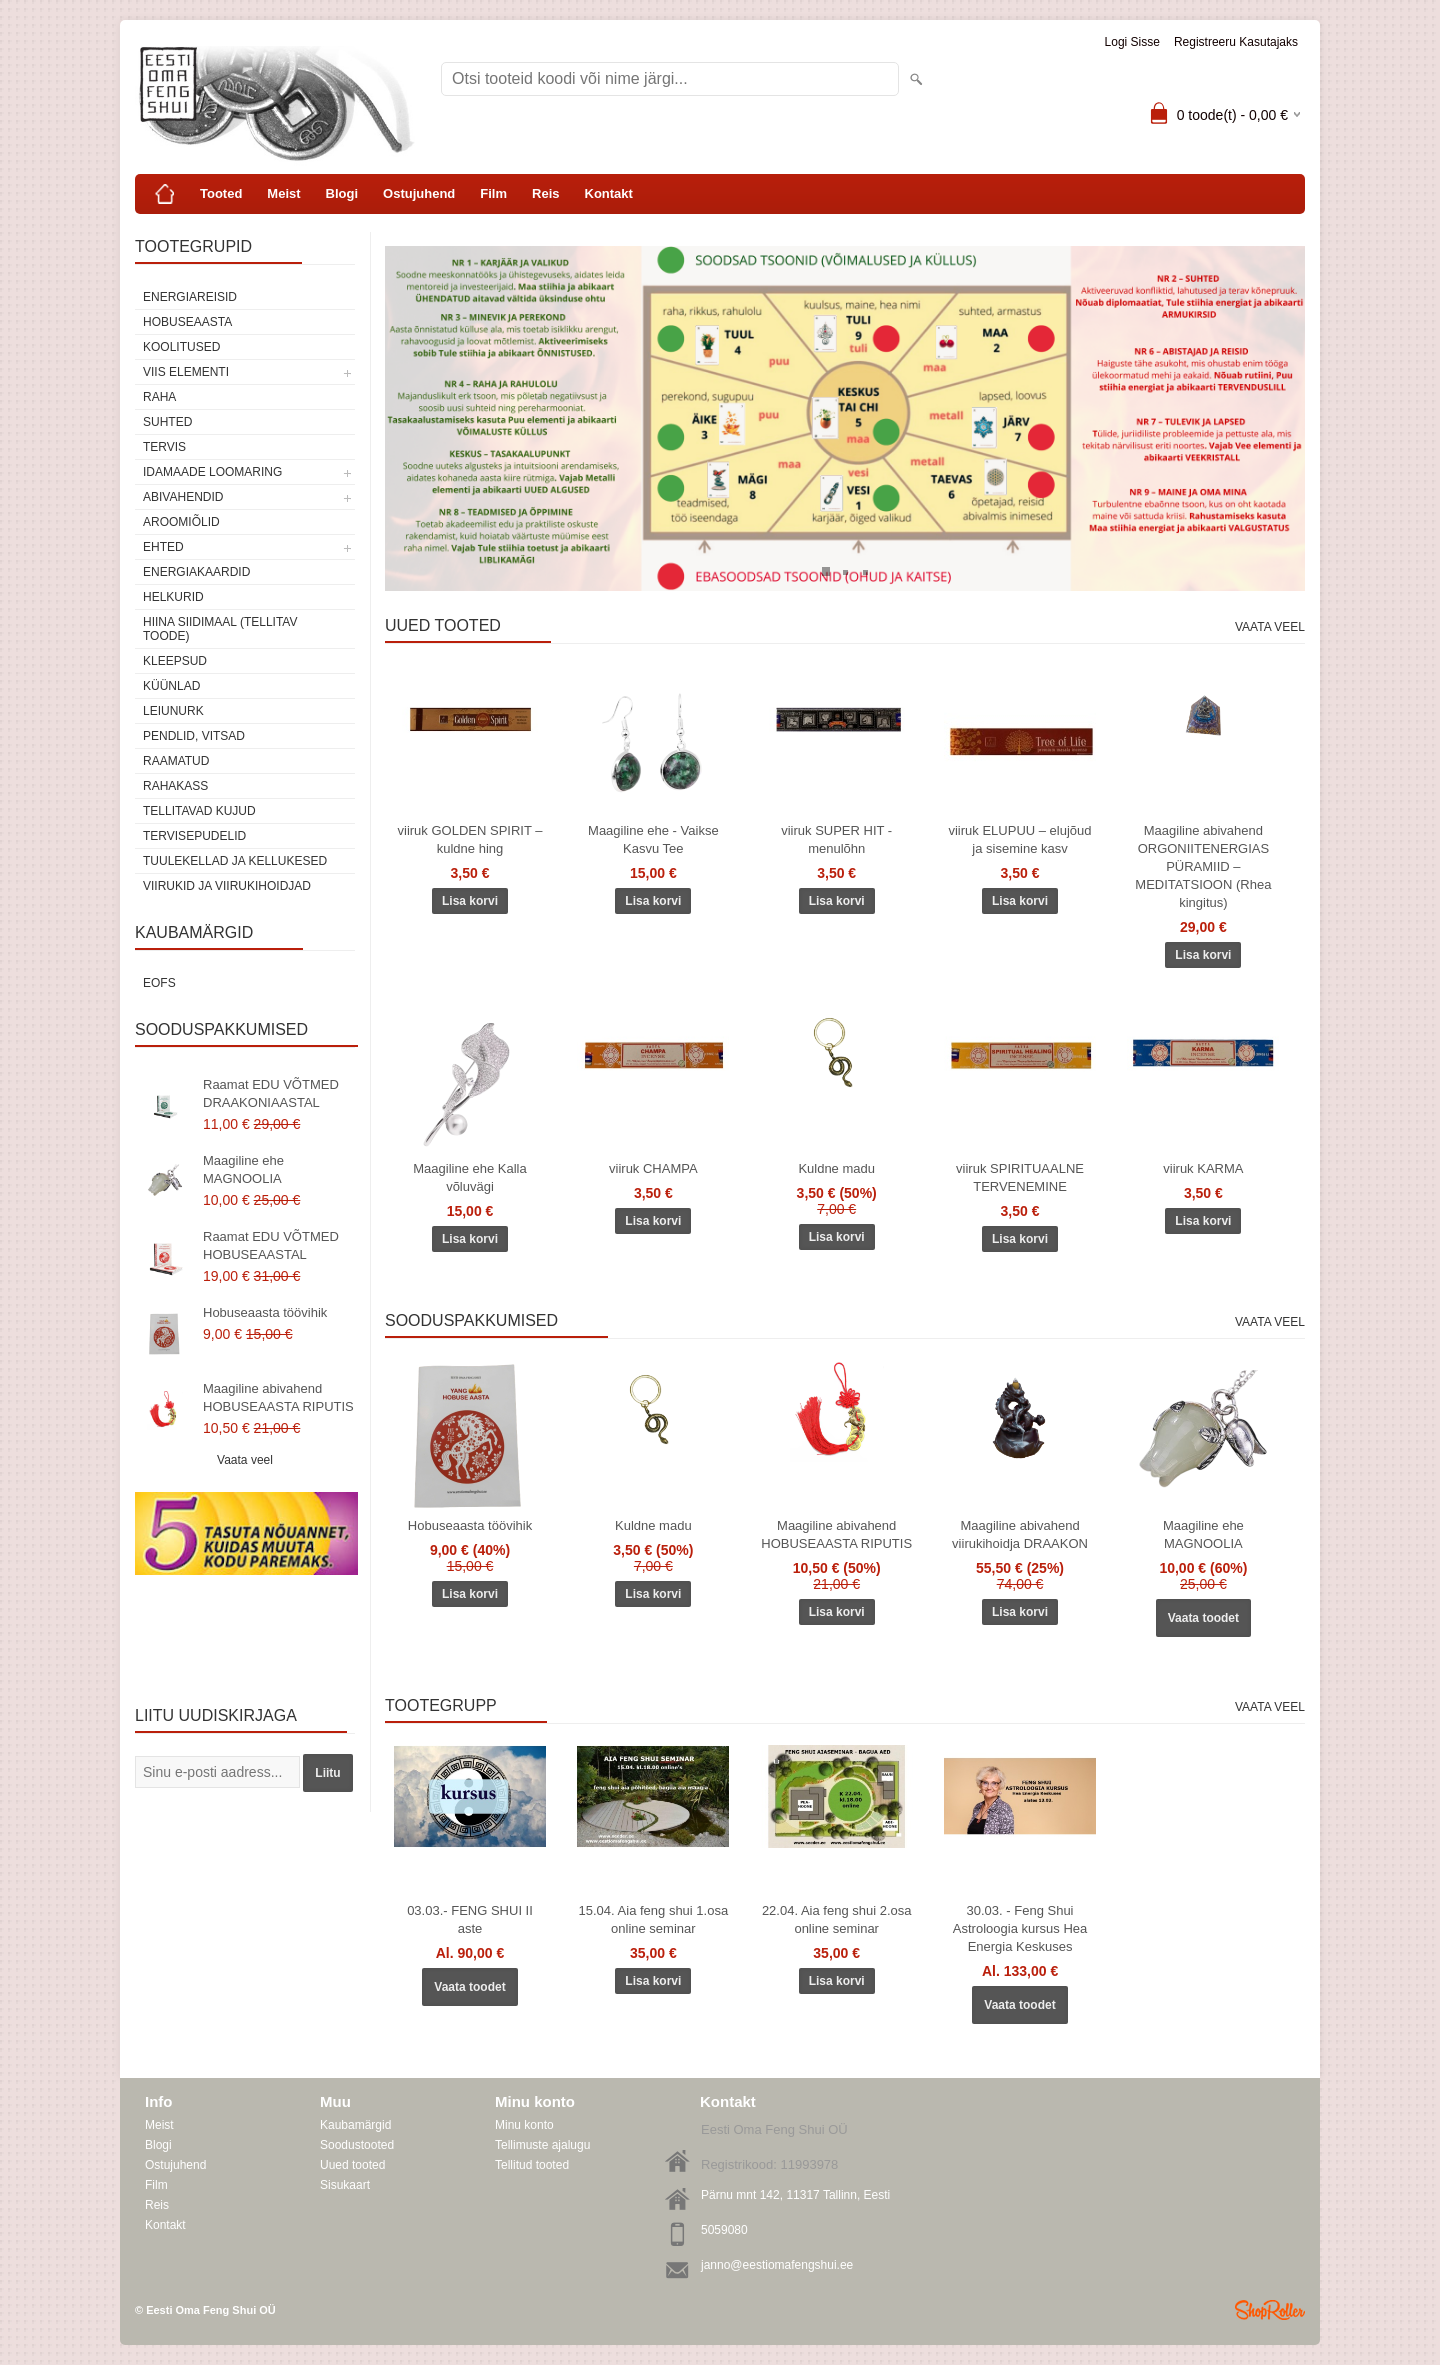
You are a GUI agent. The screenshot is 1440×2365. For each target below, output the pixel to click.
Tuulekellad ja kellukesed (235, 861)
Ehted (163, 547)
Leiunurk (173, 711)
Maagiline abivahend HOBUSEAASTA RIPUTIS (278, 1397)
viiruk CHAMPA (653, 1168)
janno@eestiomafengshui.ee (777, 2265)
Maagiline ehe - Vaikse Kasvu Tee (653, 839)
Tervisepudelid (194, 836)
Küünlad (171, 686)
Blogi (342, 193)
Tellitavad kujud (199, 811)
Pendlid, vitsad (194, 736)
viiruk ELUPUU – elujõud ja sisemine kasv (1019, 839)
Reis (545, 193)
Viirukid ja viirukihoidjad (227, 886)
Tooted (221, 193)
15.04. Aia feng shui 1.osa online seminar (654, 1919)
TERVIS (164, 447)
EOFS (159, 983)
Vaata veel (245, 1460)
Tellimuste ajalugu (542, 2145)
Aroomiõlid (181, 522)
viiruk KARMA (1203, 1168)
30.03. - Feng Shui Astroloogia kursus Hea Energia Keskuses (1020, 1928)
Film (493, 193)
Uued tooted (352, 2165)
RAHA (159, 397)
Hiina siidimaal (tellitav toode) (220, 629)
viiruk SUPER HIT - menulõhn (836, 839)
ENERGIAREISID (190, 297)
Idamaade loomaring (212, 472)
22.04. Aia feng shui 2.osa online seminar (837, 1919)
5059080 (724, 2230)
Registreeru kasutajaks (1236, 42)
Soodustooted (357, 2145)
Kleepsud (175, 661)
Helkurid (173, 597)
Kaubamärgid (355, 2125)
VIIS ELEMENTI (186, 372)
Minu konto (524, 2125)
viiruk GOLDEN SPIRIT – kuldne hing (470, 839)
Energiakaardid (196, 572)
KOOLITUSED (181, 347)
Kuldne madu (836, 1168)
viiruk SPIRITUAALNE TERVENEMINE (1020, 1177)
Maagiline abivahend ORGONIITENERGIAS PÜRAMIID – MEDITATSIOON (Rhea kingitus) (1203, 866)
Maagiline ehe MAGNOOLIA (243, 1169)
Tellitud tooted (532, 2165)
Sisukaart (345, 2185)
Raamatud (176, 761)
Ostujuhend (419, 193)
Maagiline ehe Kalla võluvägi (469, 1177)
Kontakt (609, 193)
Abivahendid (183, 497)
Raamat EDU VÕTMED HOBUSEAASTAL (271, 1245)
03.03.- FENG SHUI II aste (470, 1919)
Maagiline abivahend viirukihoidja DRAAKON (1020, 1534)
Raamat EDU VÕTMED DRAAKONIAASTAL (271, 1093)
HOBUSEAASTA (187, 322)
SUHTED (167, 422)
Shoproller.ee (1270, 2310)
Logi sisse (1132, 42)
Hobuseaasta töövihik (265, 1312)
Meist (283, 193)
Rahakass (175, 786)
